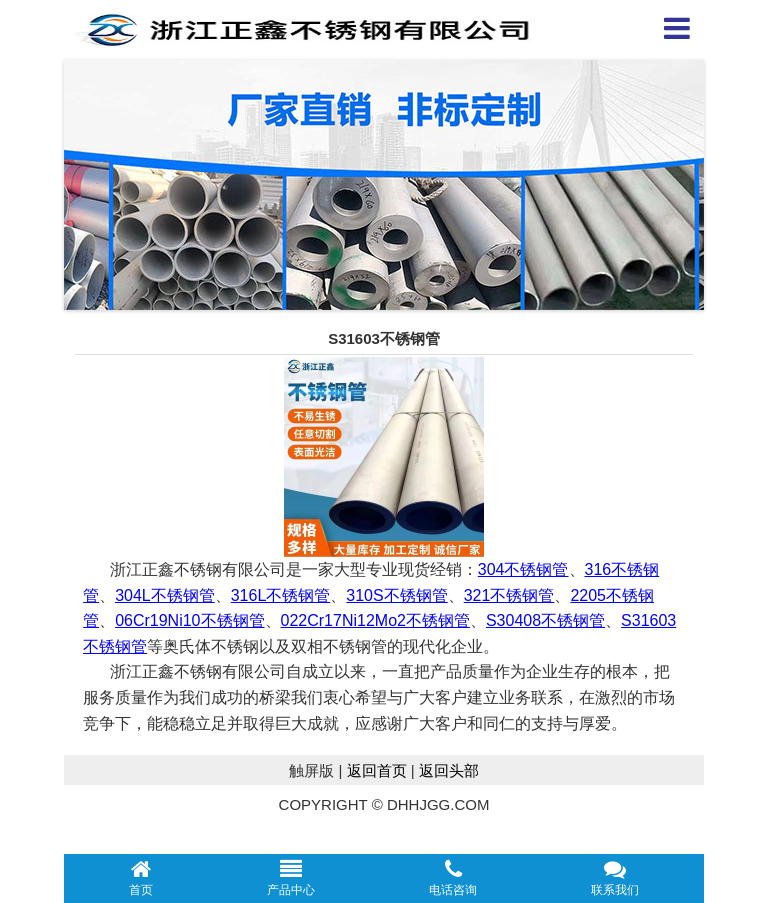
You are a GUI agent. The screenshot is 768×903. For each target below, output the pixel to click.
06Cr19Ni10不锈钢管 (189, 620)
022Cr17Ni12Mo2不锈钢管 (375, 620)
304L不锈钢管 (165, 595)
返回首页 (377, 770)
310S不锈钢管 (396, 595)
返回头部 (449, 770)
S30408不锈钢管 (545, 620)
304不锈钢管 (523, 569)
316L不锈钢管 (281, 595)
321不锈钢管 (509, 595)
